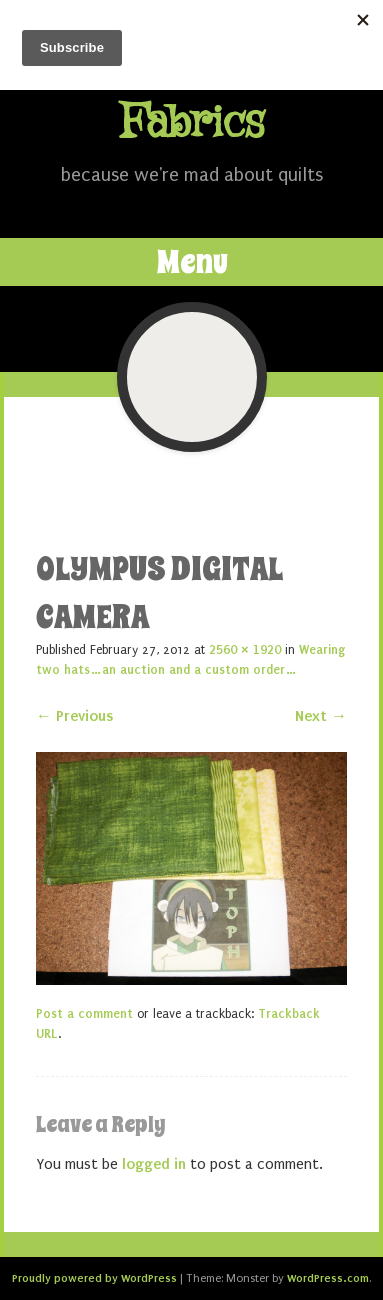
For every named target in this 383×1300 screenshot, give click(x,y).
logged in (154, 1164)
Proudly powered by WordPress (94, 1278)
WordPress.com (328, 1278)
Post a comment (84, 1014)
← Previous (74, 716)
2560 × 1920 (245, 650)
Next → (321, 716)
